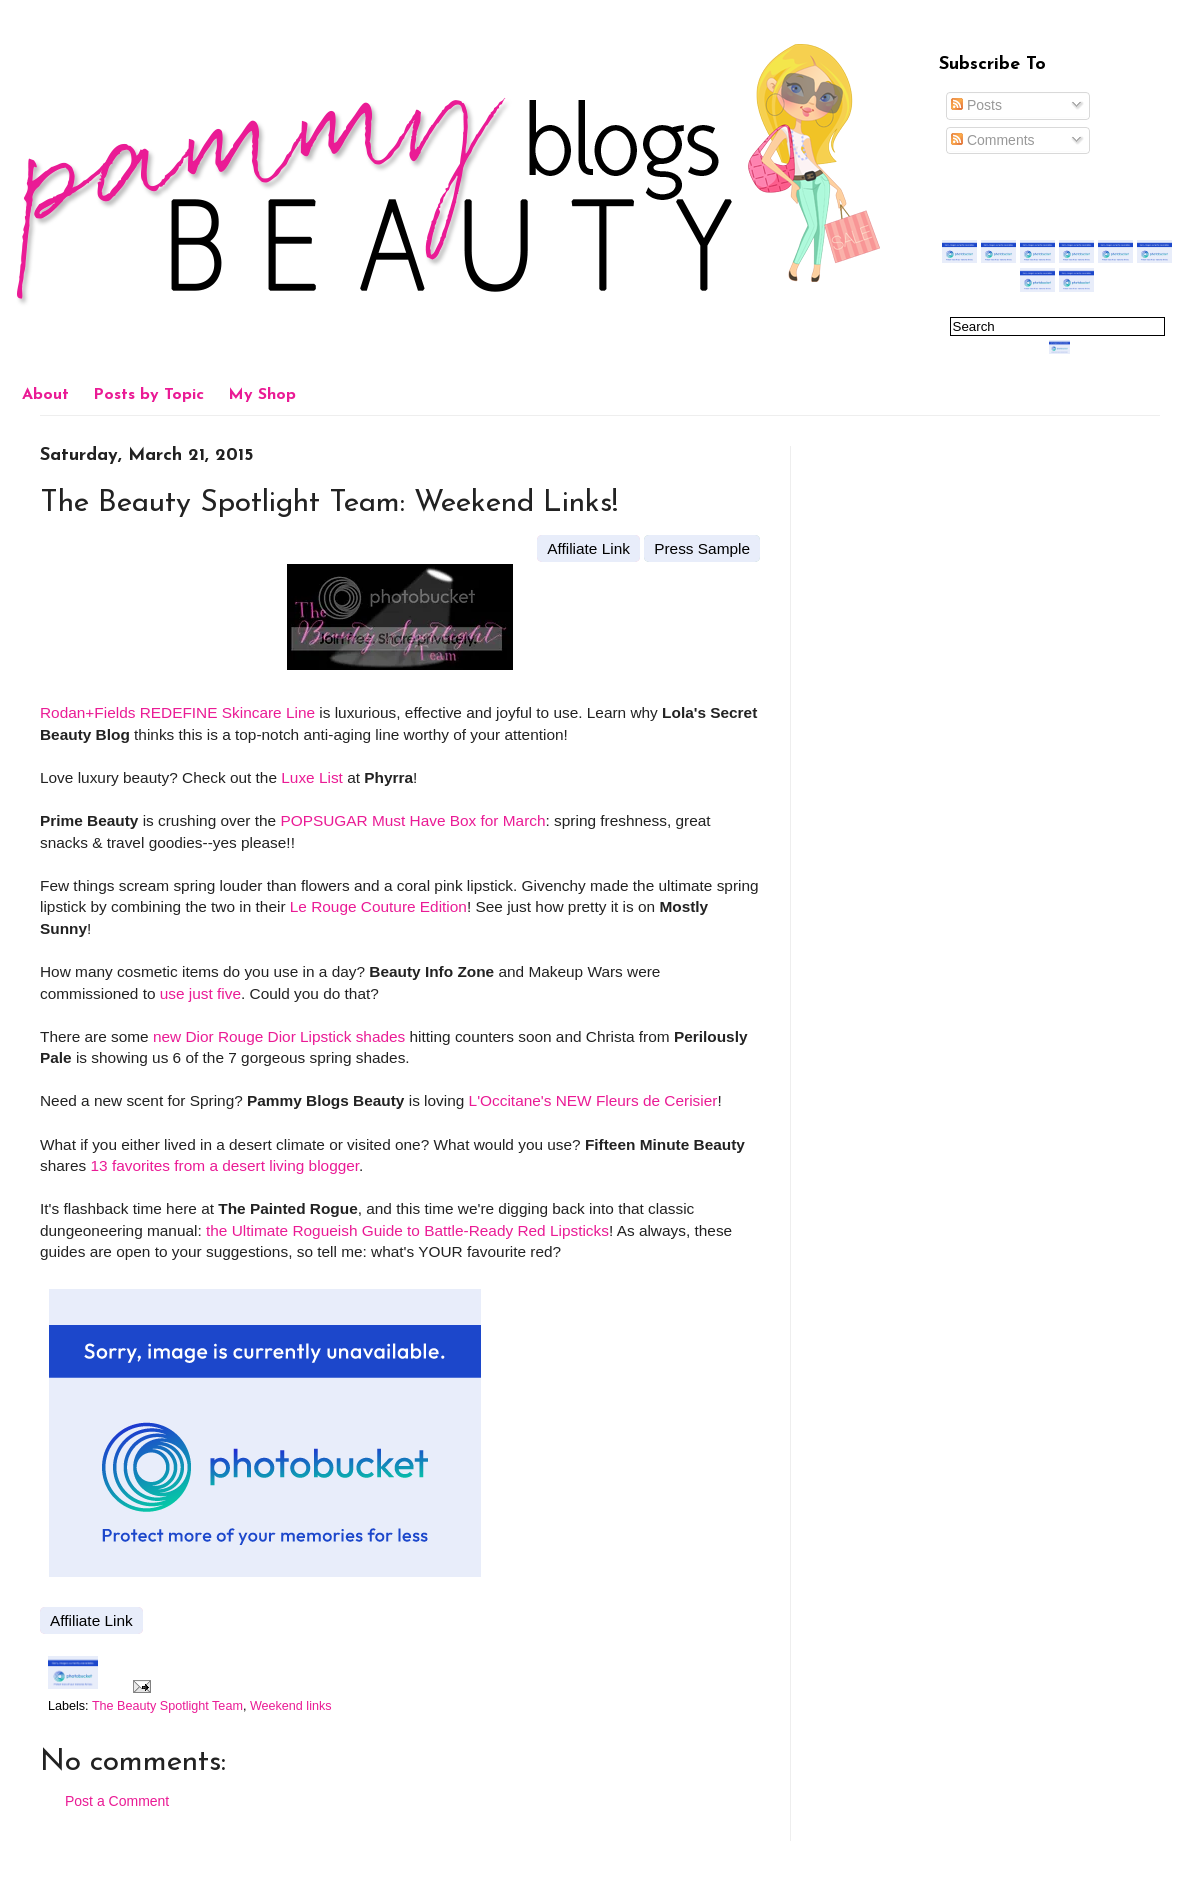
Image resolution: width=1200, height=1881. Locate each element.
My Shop (262, 395)
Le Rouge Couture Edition (378, 906)
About (45, 395)
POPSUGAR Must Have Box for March (412, 820)
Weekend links (291, 1706)
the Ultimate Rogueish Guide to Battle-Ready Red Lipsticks (407, 1230)
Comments (993, 140)
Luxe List (312, 777)
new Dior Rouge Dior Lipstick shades (279, 1036)
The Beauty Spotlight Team (167, 1706)
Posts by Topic (148, 395)
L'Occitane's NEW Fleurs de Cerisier (593, 1100)
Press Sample (702, 548)
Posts (976, 105)
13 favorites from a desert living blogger (224, 1165)
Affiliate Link (588, 548)
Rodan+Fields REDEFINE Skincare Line (177, 712)
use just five (200, 993)
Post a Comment (117, 1801)
